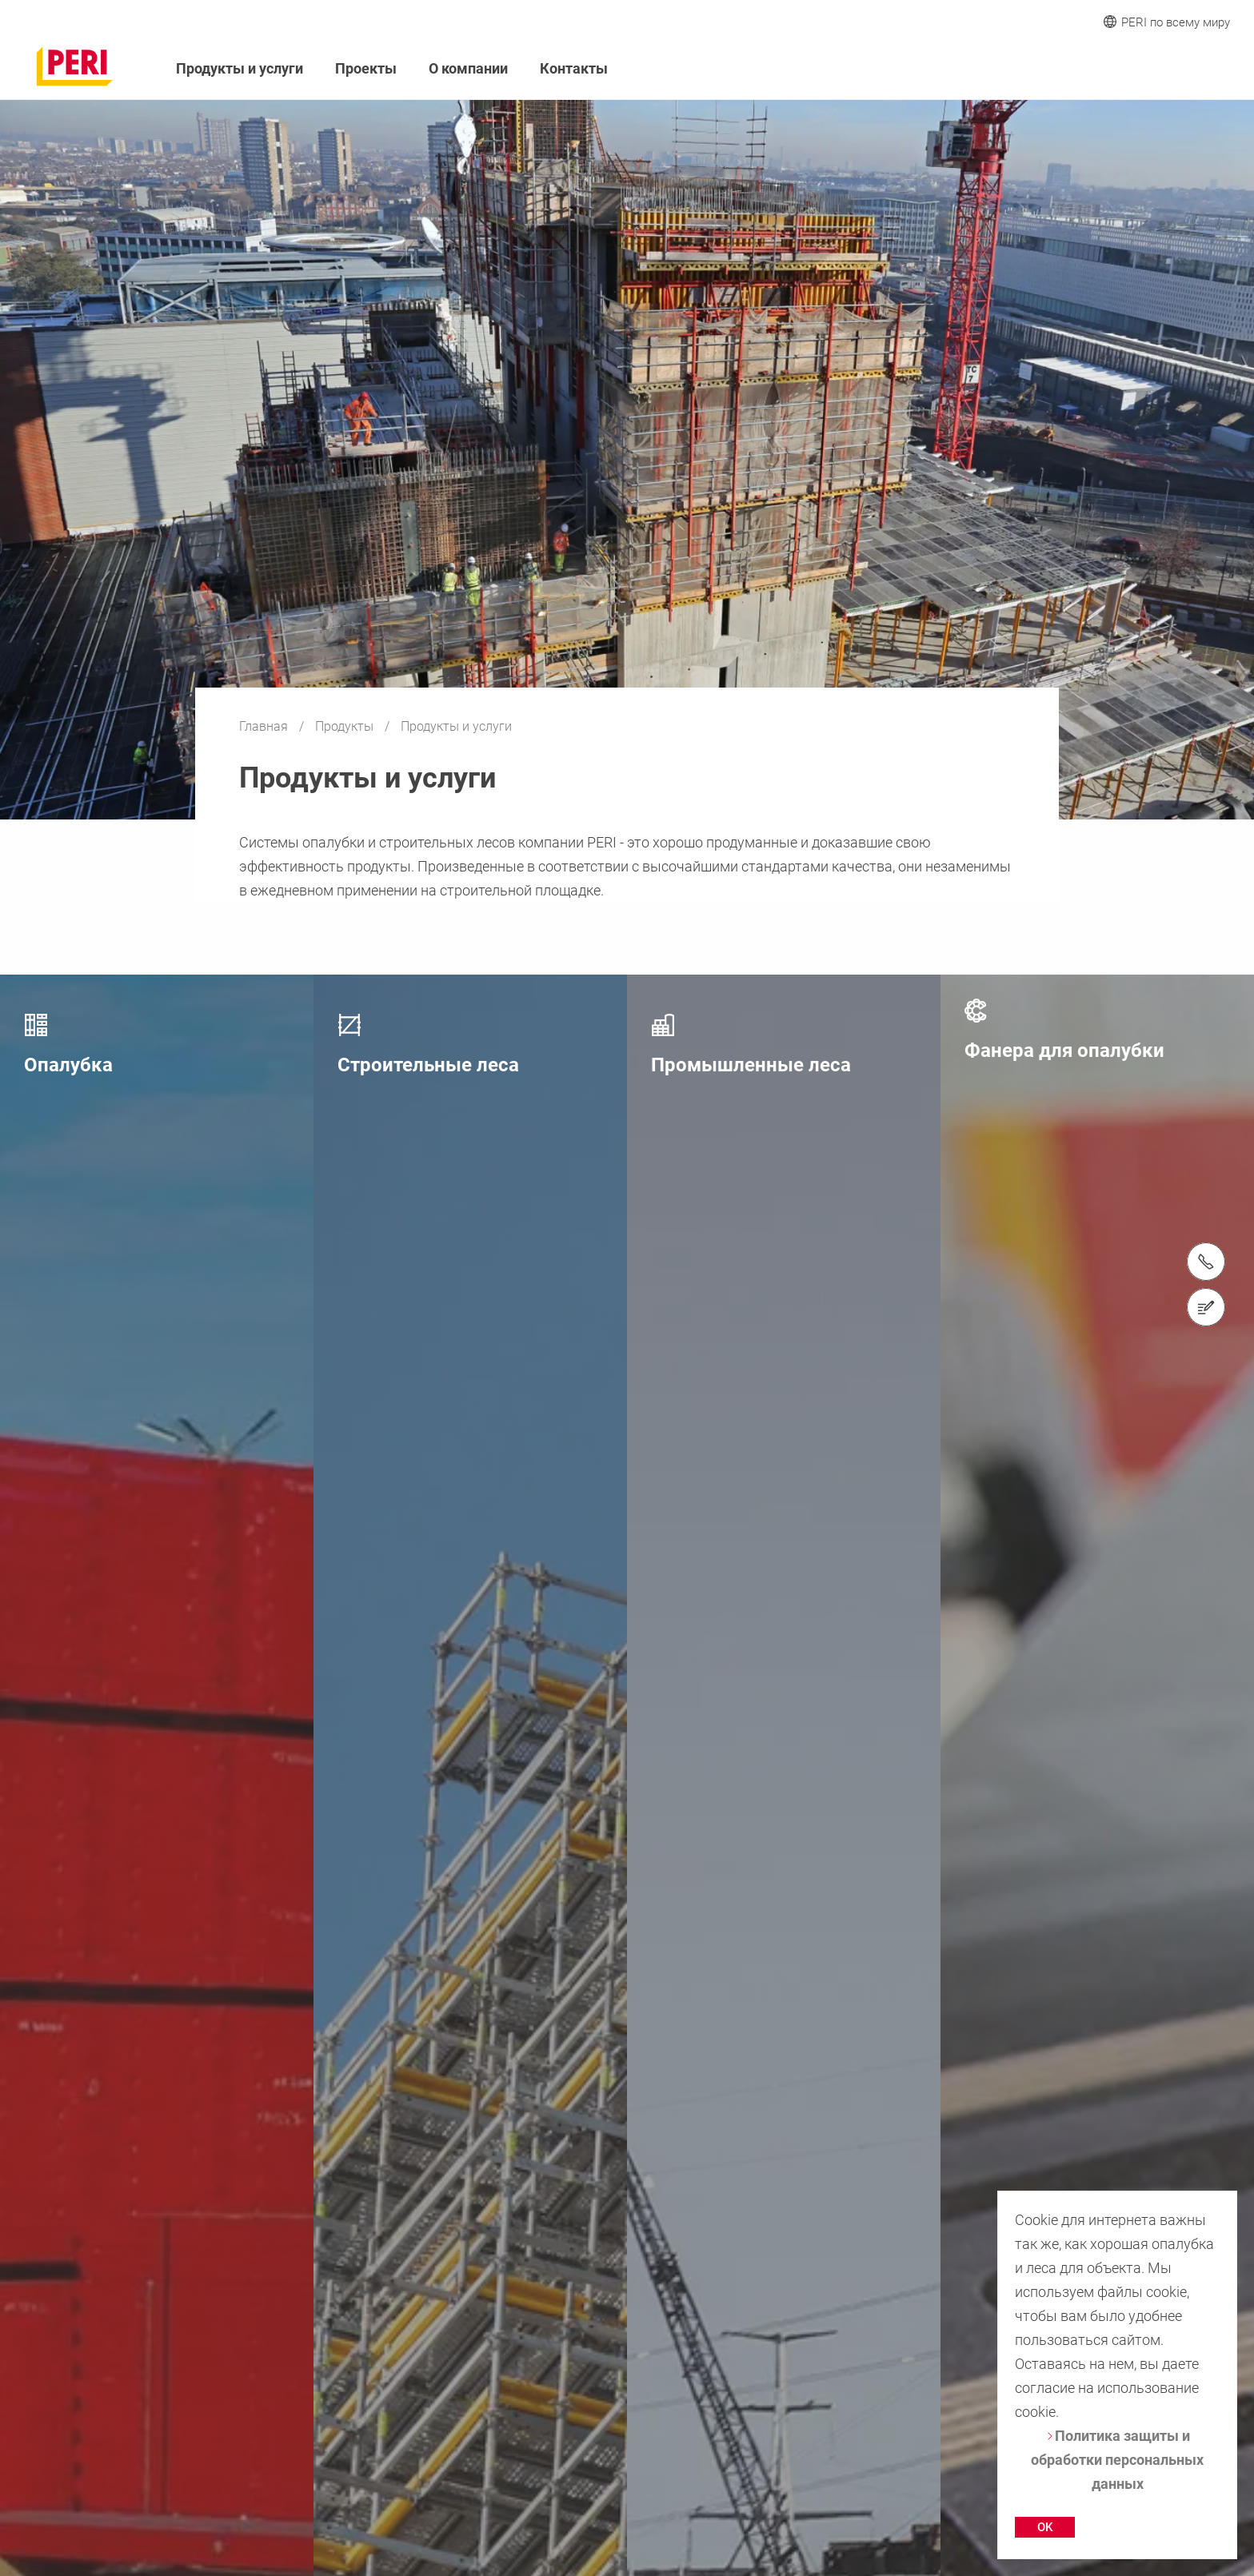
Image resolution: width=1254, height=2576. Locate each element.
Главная (265, 726)
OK (1044, 2527)
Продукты (346, 726)
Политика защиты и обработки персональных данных (1117, 2459)
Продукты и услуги (239, 68)
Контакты (574, 68)
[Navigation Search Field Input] (1134, 69)
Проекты (366, 68)
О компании (468, 68)
